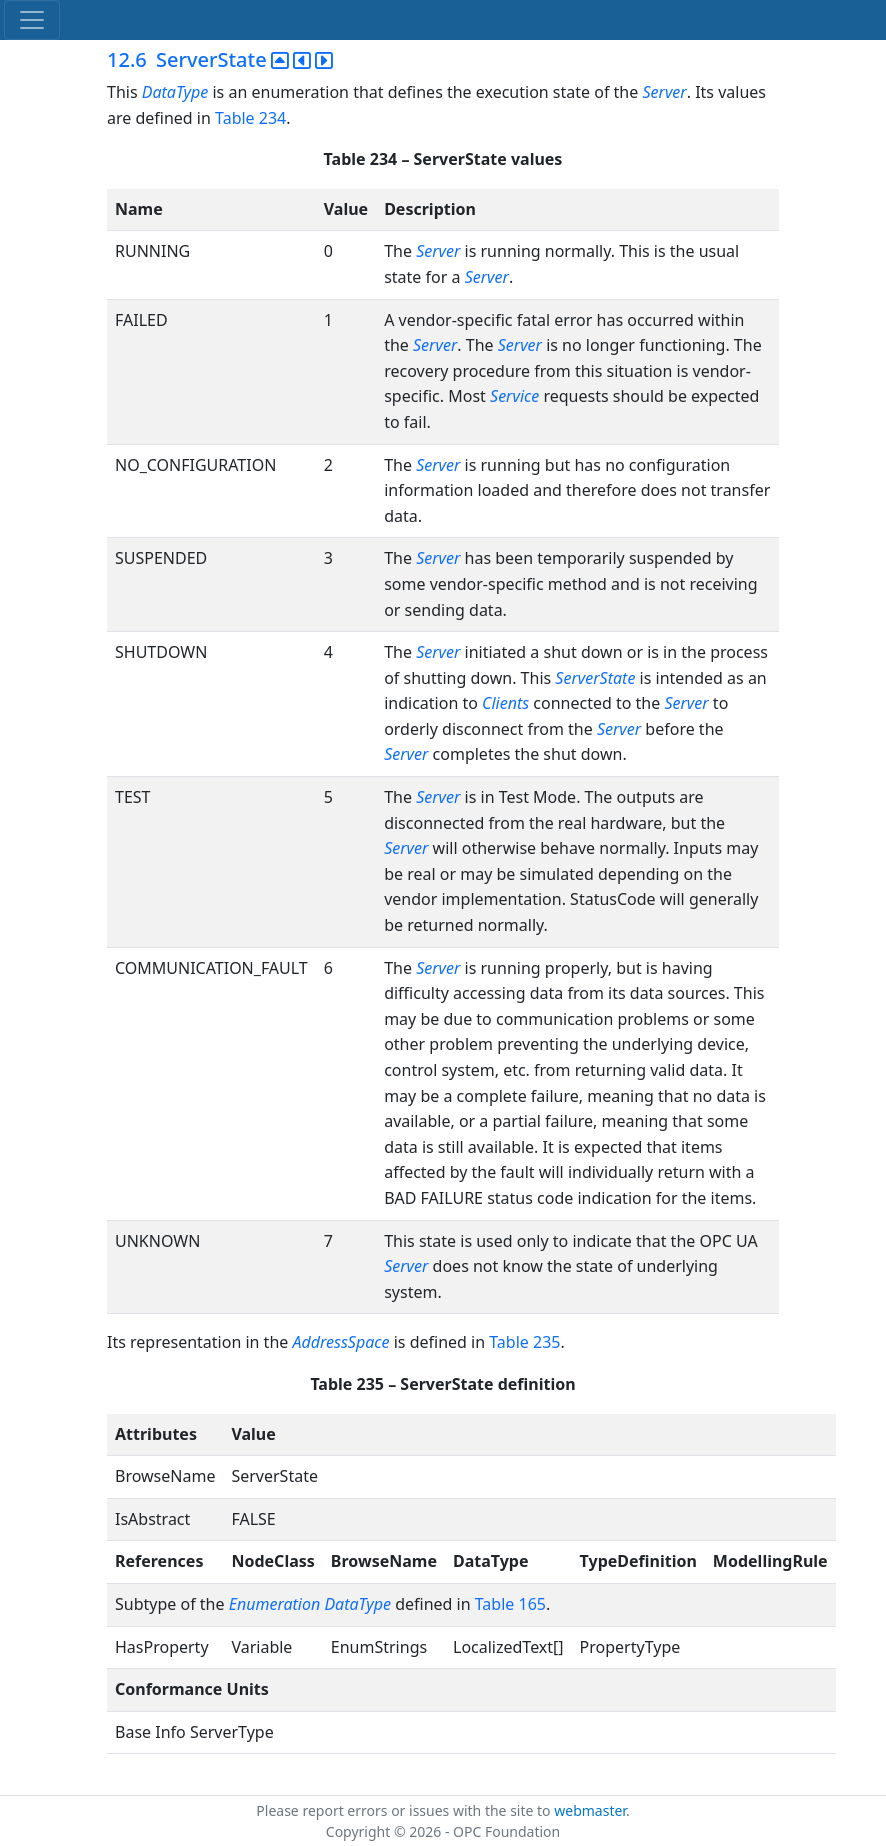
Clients (505, 703)
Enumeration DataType (310, 1604)
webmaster (590, 1810)
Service (514, 396)
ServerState (595, 678)
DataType (175, 92)
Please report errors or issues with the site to (405, 1810)
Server (664, 92)
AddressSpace (340, 1342)
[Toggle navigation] (32, 20)
